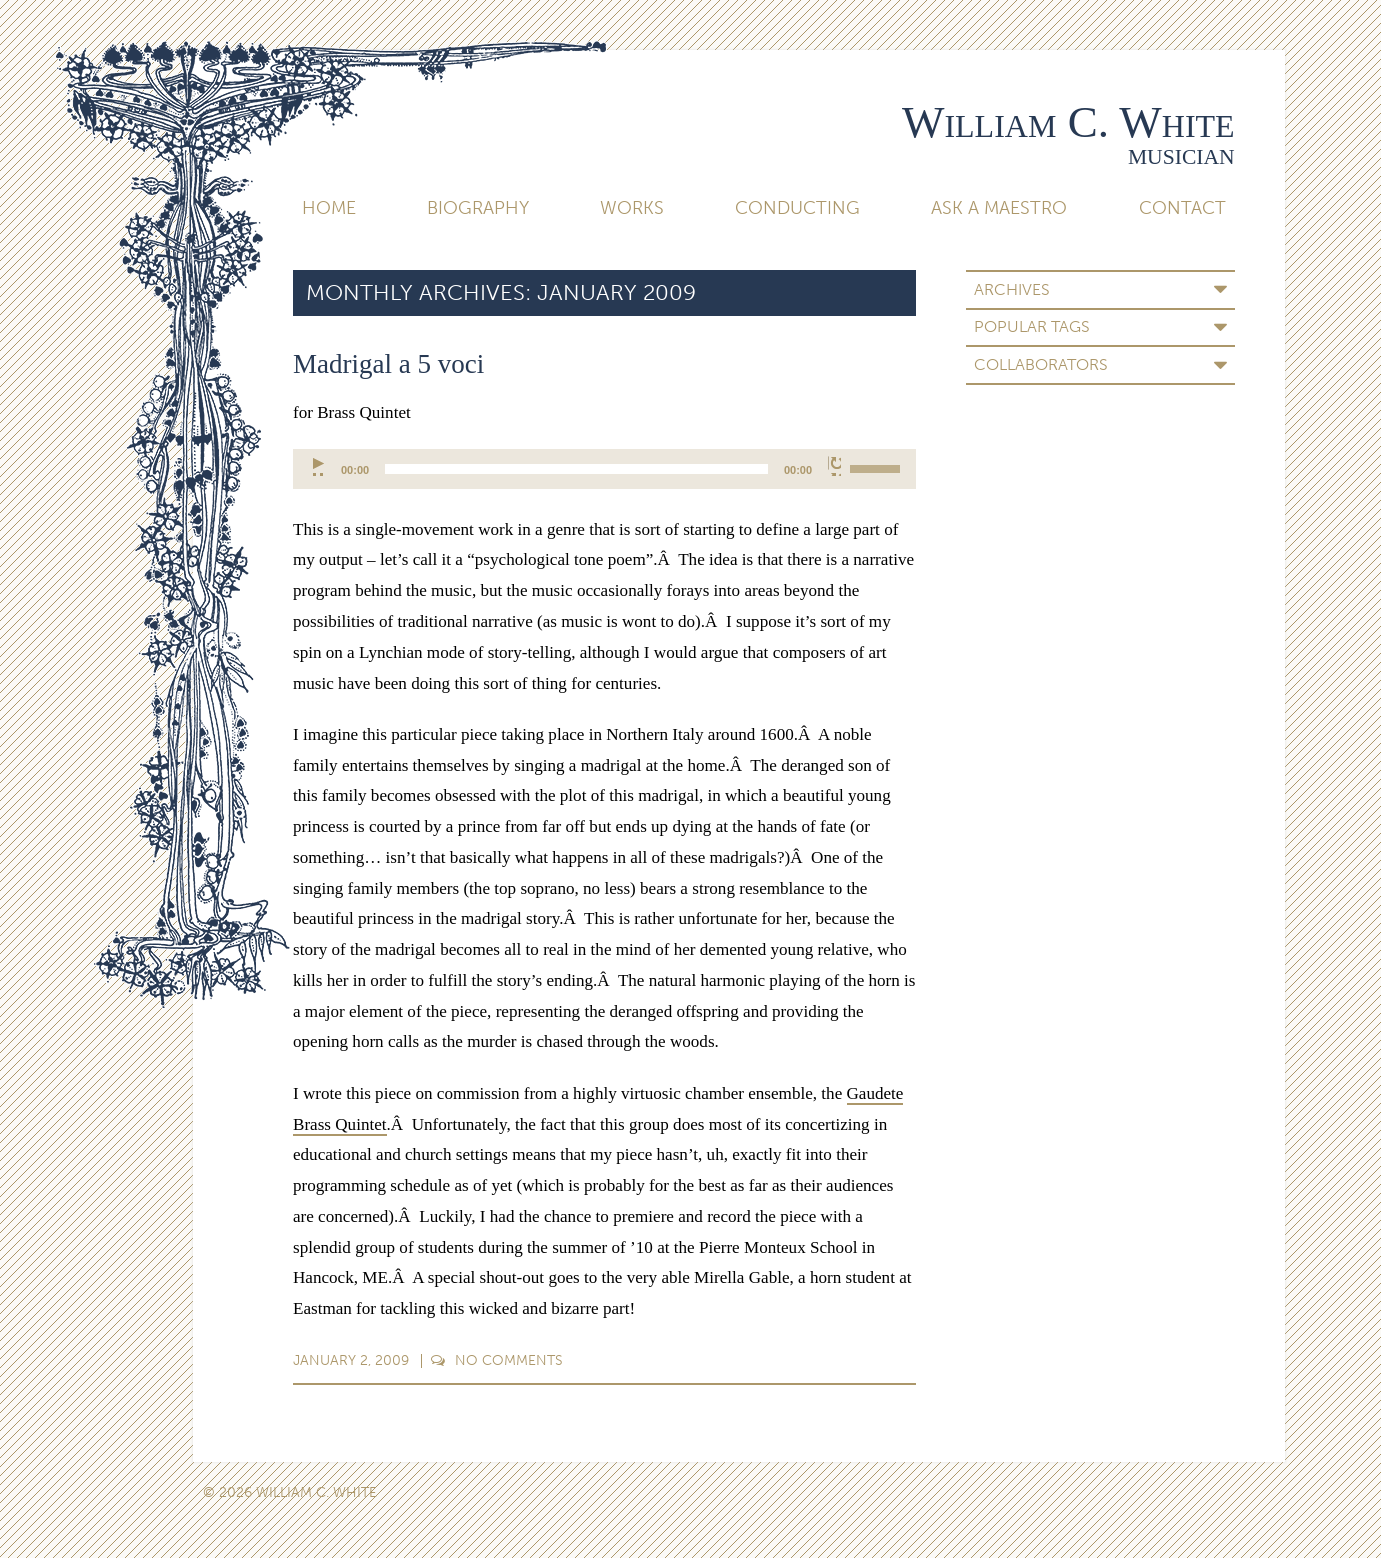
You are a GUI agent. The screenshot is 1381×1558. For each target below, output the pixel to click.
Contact (1182, 208)
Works (632, 208)
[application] (604, 469)
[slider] (576, 469)
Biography (478, 208)
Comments (496, 1360)
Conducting (797, 208)
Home (329, 208)
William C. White (1068, 122)
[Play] (319, 466)
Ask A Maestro (999, 208)
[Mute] (834, 466)
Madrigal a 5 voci (388, 364)
